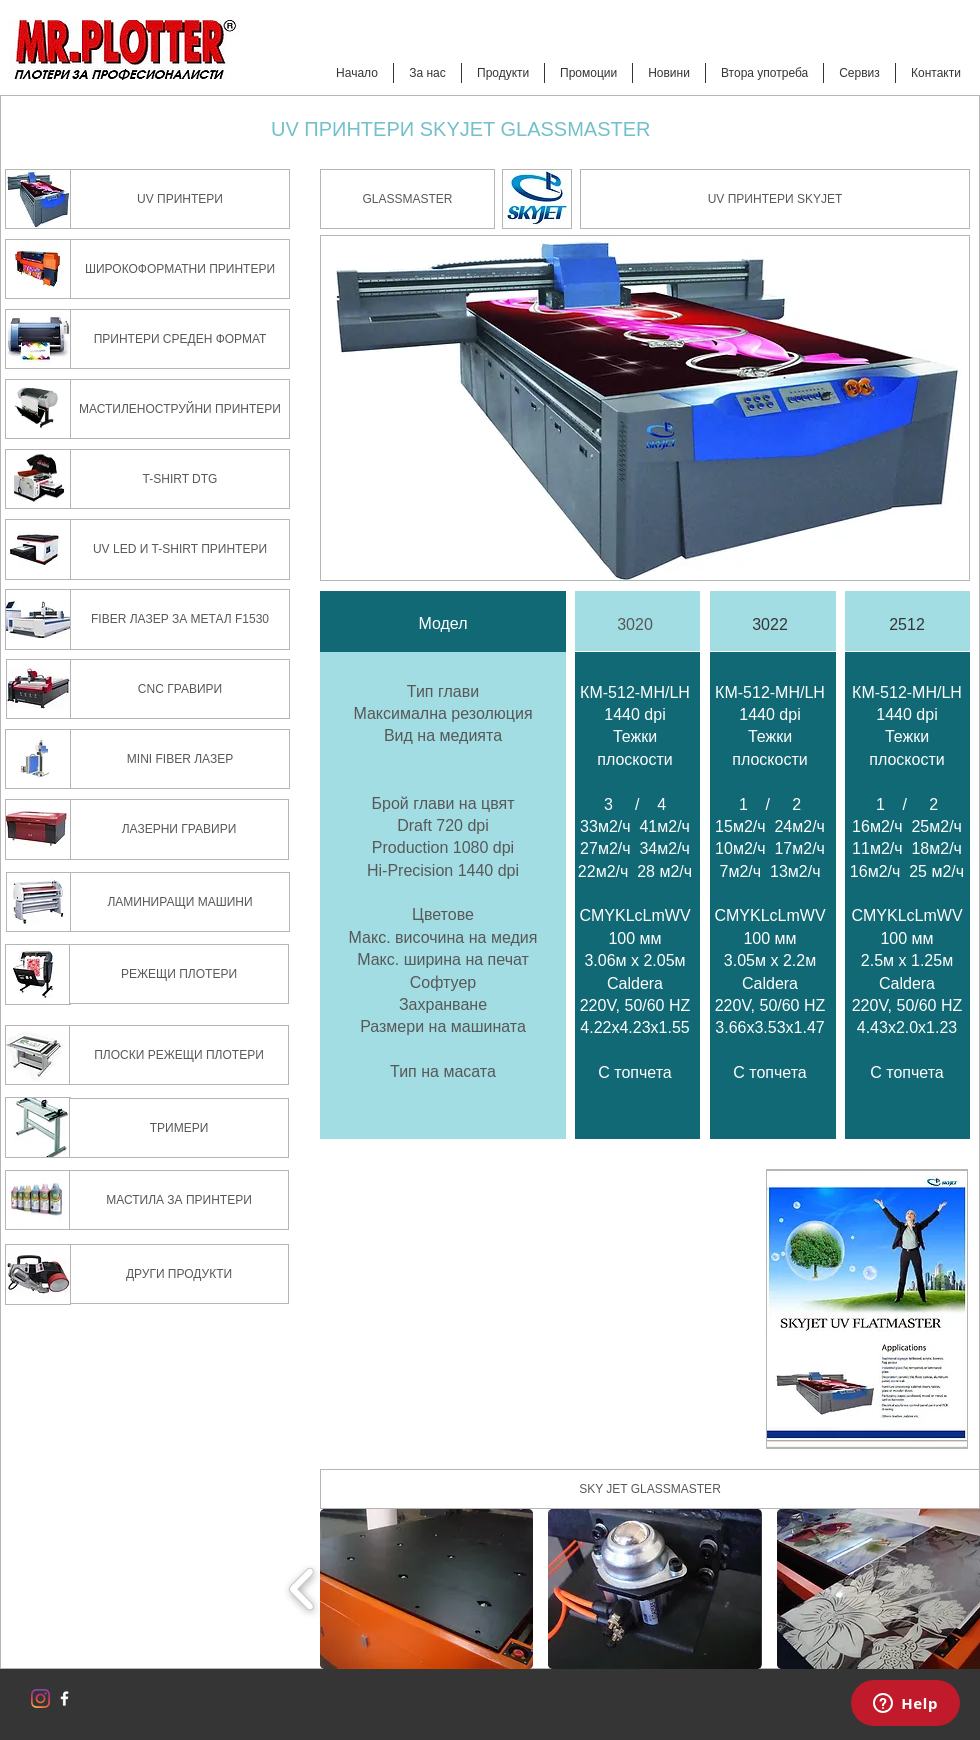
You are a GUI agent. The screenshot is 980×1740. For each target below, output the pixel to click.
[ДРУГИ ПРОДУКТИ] (179, 1274)
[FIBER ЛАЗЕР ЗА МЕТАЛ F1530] (180, 619)
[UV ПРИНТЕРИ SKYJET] (775, 199)
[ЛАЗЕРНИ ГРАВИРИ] (179, 829)
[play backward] (302, 1589)
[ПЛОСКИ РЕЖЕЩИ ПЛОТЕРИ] (179, 1055)
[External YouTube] (535, 1309)
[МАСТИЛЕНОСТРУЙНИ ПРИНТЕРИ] (180, 409)
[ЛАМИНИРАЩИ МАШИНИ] (180, 902)
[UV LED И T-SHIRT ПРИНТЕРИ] (180, 549)
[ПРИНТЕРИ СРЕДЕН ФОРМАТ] (180, 339)
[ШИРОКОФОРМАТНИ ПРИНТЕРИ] (180, 269)
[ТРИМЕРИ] (179, 1128)
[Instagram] (40, 1698)
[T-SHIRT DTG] (180, 479)
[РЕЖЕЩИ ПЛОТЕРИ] (179, 974)
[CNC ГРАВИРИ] (180, 689)
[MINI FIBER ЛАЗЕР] (180, 759)
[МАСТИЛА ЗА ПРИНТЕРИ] (179, 1200)
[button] (407, 199)
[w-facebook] (64, 1698)
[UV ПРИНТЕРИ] (180, 199)
